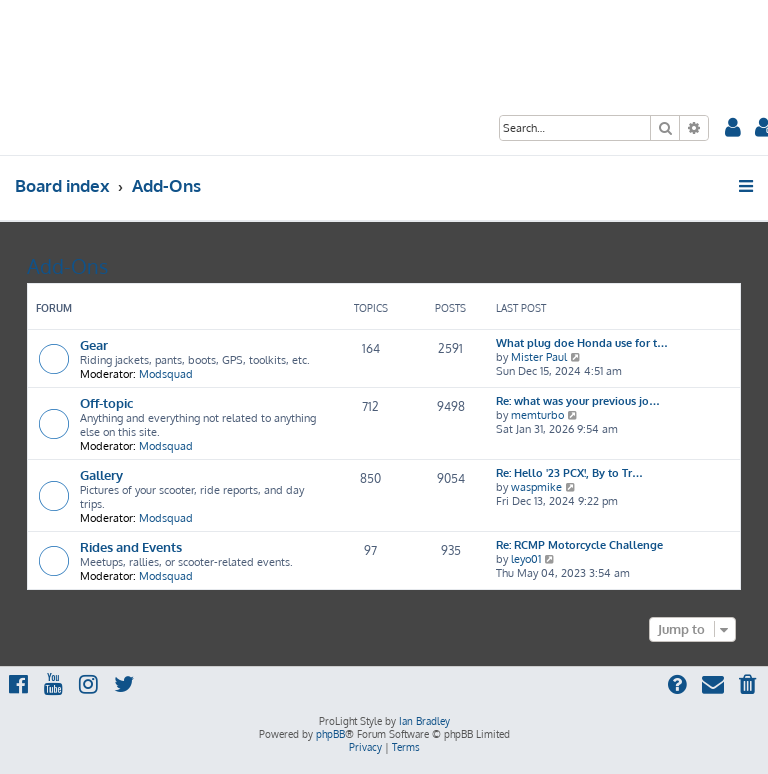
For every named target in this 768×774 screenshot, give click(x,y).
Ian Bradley (424, 721)
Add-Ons (67, 266)
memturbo (537, 415)
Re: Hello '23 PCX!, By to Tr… (569, 473)
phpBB (330, 734)
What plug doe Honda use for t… (582, 343)
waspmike (536, 487)
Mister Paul (539, 357)
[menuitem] (733, 129)
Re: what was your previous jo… (578, 401)
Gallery (101, 474)
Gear (94, 344)
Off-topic (106, 402)
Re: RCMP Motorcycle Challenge (579, 545)
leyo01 (526, 559)
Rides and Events (131, 546)
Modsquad (166, 374)
